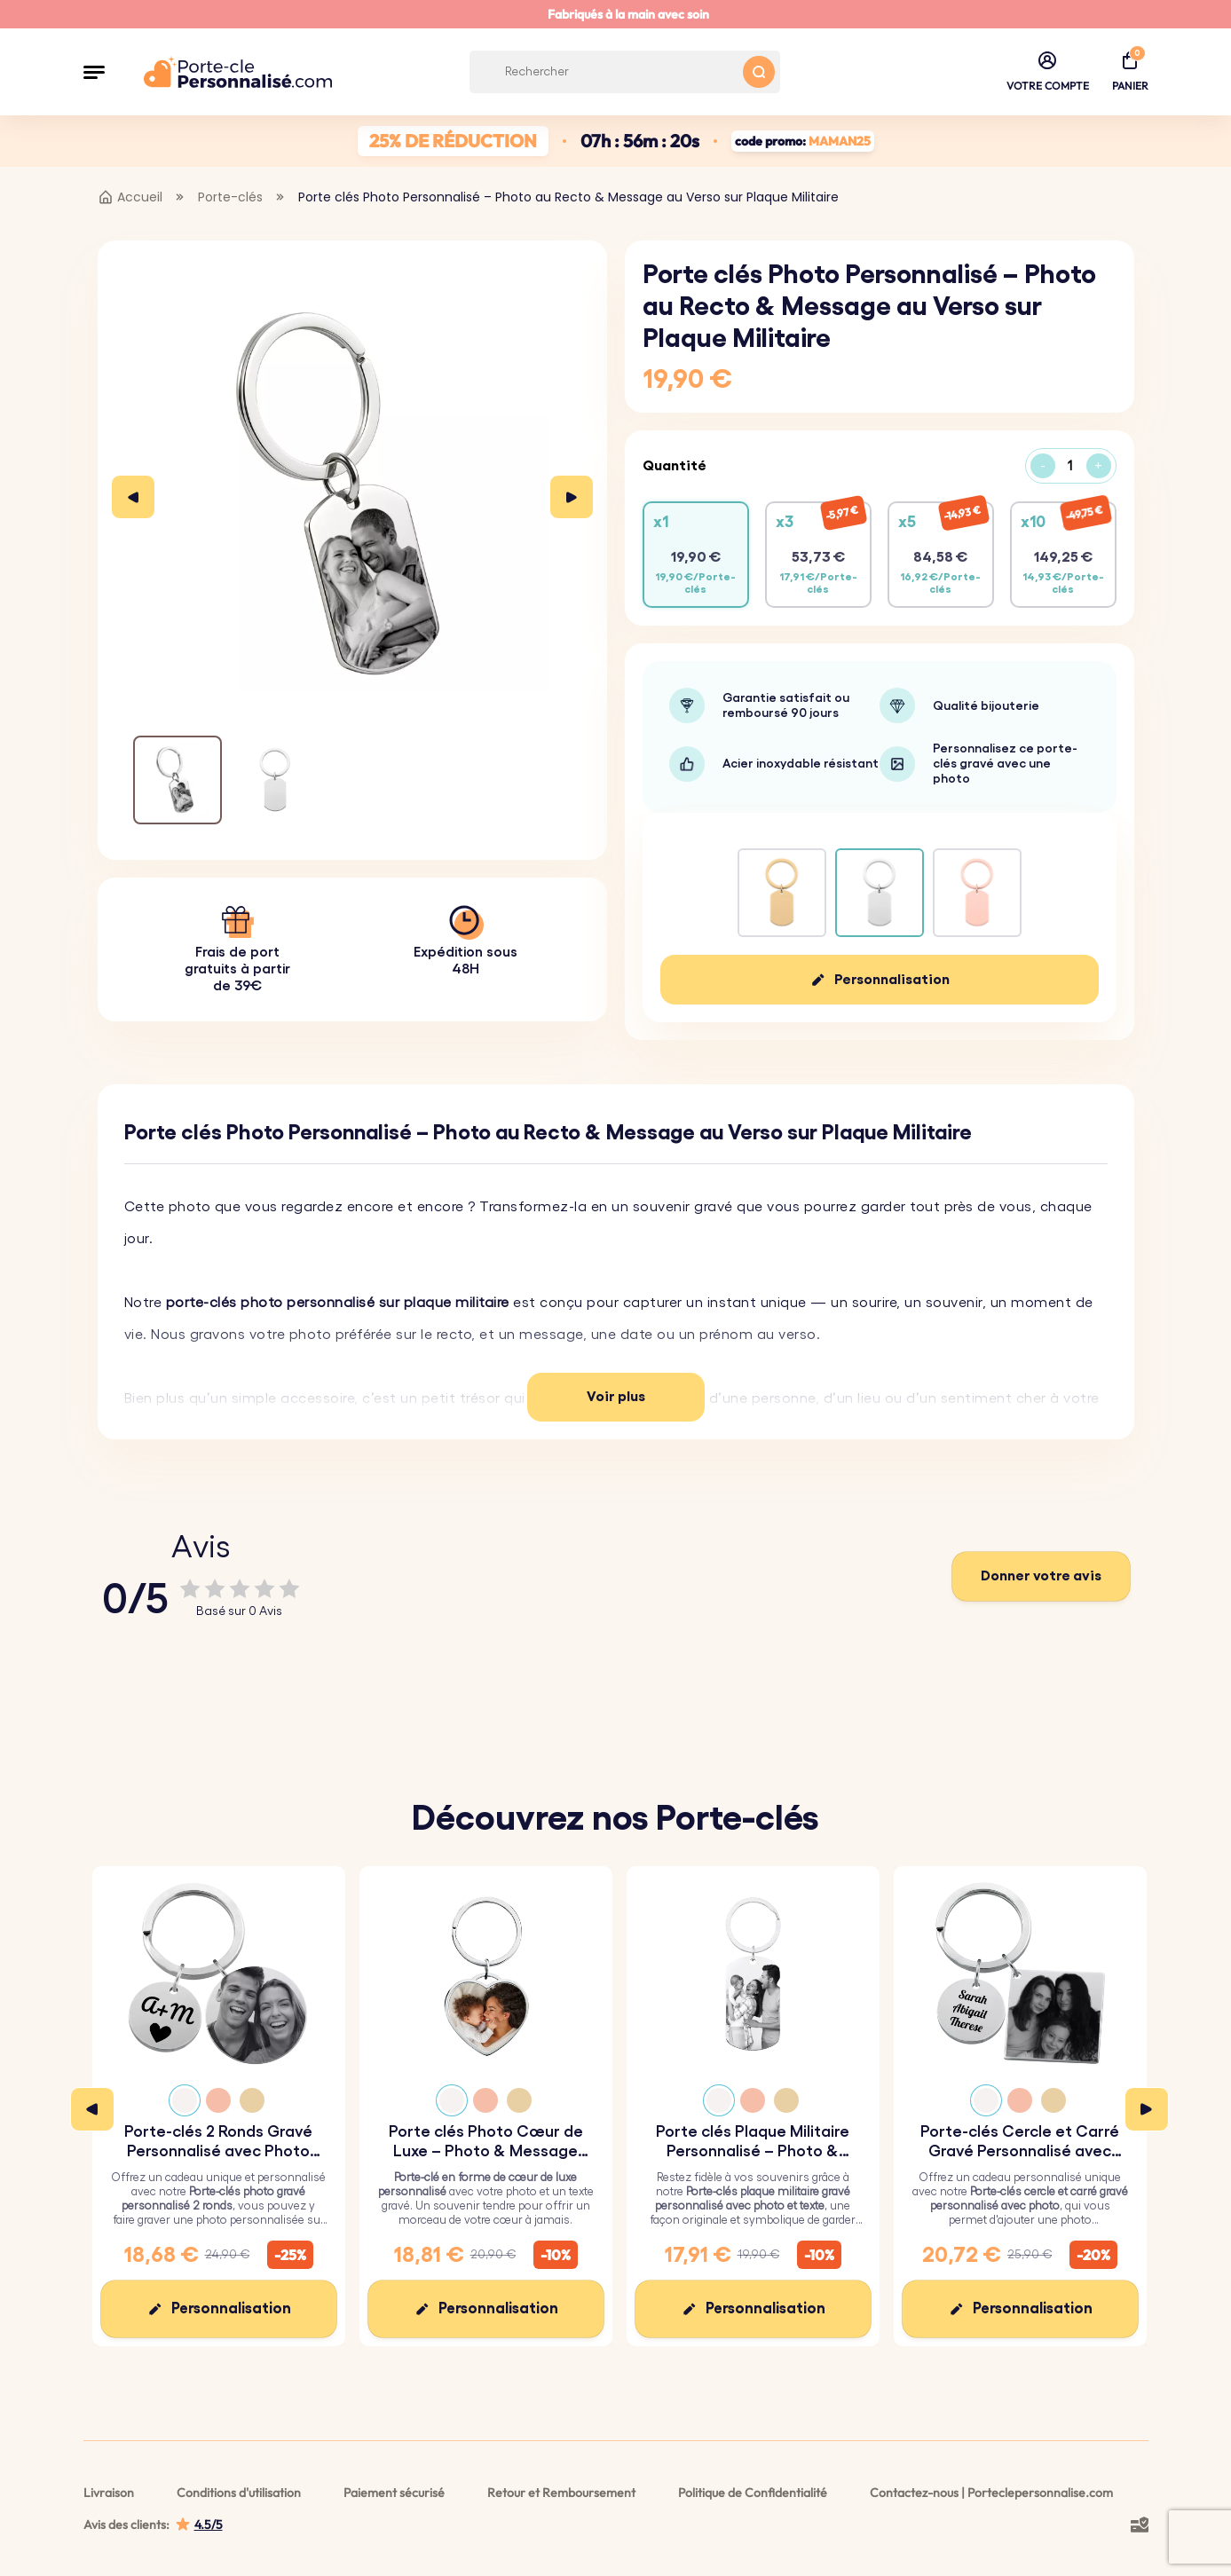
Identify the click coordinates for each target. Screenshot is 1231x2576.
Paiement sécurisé (394, 2493)
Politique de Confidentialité (752, 2493)
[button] (94, 72)
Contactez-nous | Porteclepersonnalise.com (991, 2493)
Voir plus (616, 1397)
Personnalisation (892, 980)
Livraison (108, 2493)
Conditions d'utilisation (239, 2493)
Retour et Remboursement (561, 2493)
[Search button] (759, 72)
